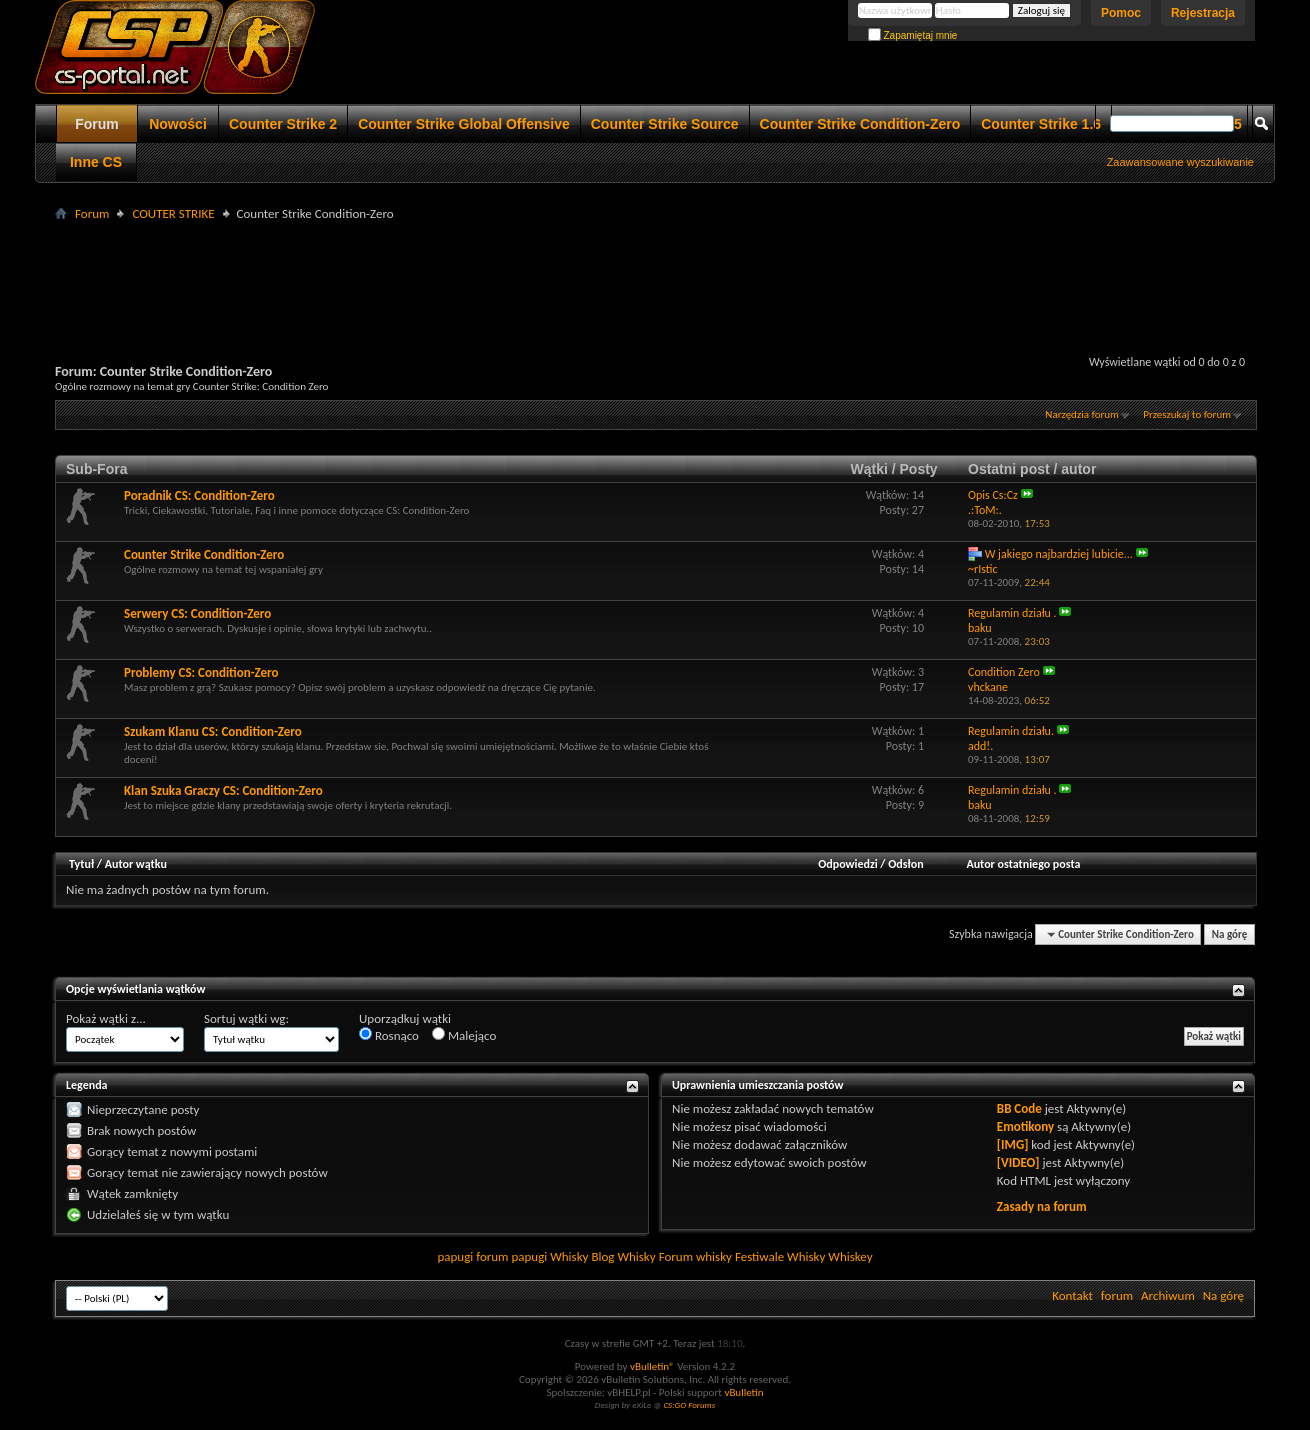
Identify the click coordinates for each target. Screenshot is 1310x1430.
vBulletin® (652, 1366)
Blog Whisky (623, 1256)
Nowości (178, 124)
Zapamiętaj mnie (913, 35)
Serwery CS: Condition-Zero (197, 613)
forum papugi (511, 1256)
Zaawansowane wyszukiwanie (1180, 162)
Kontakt (1072, 1295)
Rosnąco (389, 1035)
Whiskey (850, 1256)
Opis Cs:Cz (993, 495)
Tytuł (81, 864)
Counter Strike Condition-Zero (860, 124)
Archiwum (1168, 1295)
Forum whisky (695, 1256)
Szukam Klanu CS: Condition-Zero (213, 731)
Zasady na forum (1042, 1206)
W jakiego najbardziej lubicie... (1059, 554)
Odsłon (905, 864)
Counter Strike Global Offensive (464, 124)
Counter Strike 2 (283, 124)
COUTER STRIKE (173, 213)
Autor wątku (136, 864)
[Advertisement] (655, 271)
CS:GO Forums (689, 1404)
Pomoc (1121, 13)
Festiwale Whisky (780, 1256)
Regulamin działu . (1012, 613)
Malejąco (464, 1035)
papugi (455, 1256)
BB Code (1019, 1108)
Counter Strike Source (665, 124)
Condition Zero (1004, 672)
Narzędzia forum (1082, 414)
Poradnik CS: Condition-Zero (199, 495)
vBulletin (743, 1392)
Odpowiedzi (848, 864)
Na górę (1230, 934)
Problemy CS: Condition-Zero (201, 672)
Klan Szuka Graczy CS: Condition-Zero (223, 790)
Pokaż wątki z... (106, 1018)
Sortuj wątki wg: (246, 1018)
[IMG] (1013, 1144)
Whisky (569, 1256)
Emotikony (1025, 1126)
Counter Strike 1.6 (1041, 124)
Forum (97, 124)
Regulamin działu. (1011, 731)
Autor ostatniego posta (1023, 864)
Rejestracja (1203, 13)
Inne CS (96, 162)
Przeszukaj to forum (1187, 414)
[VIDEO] (1018, 1162)
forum (1117, 1295)
